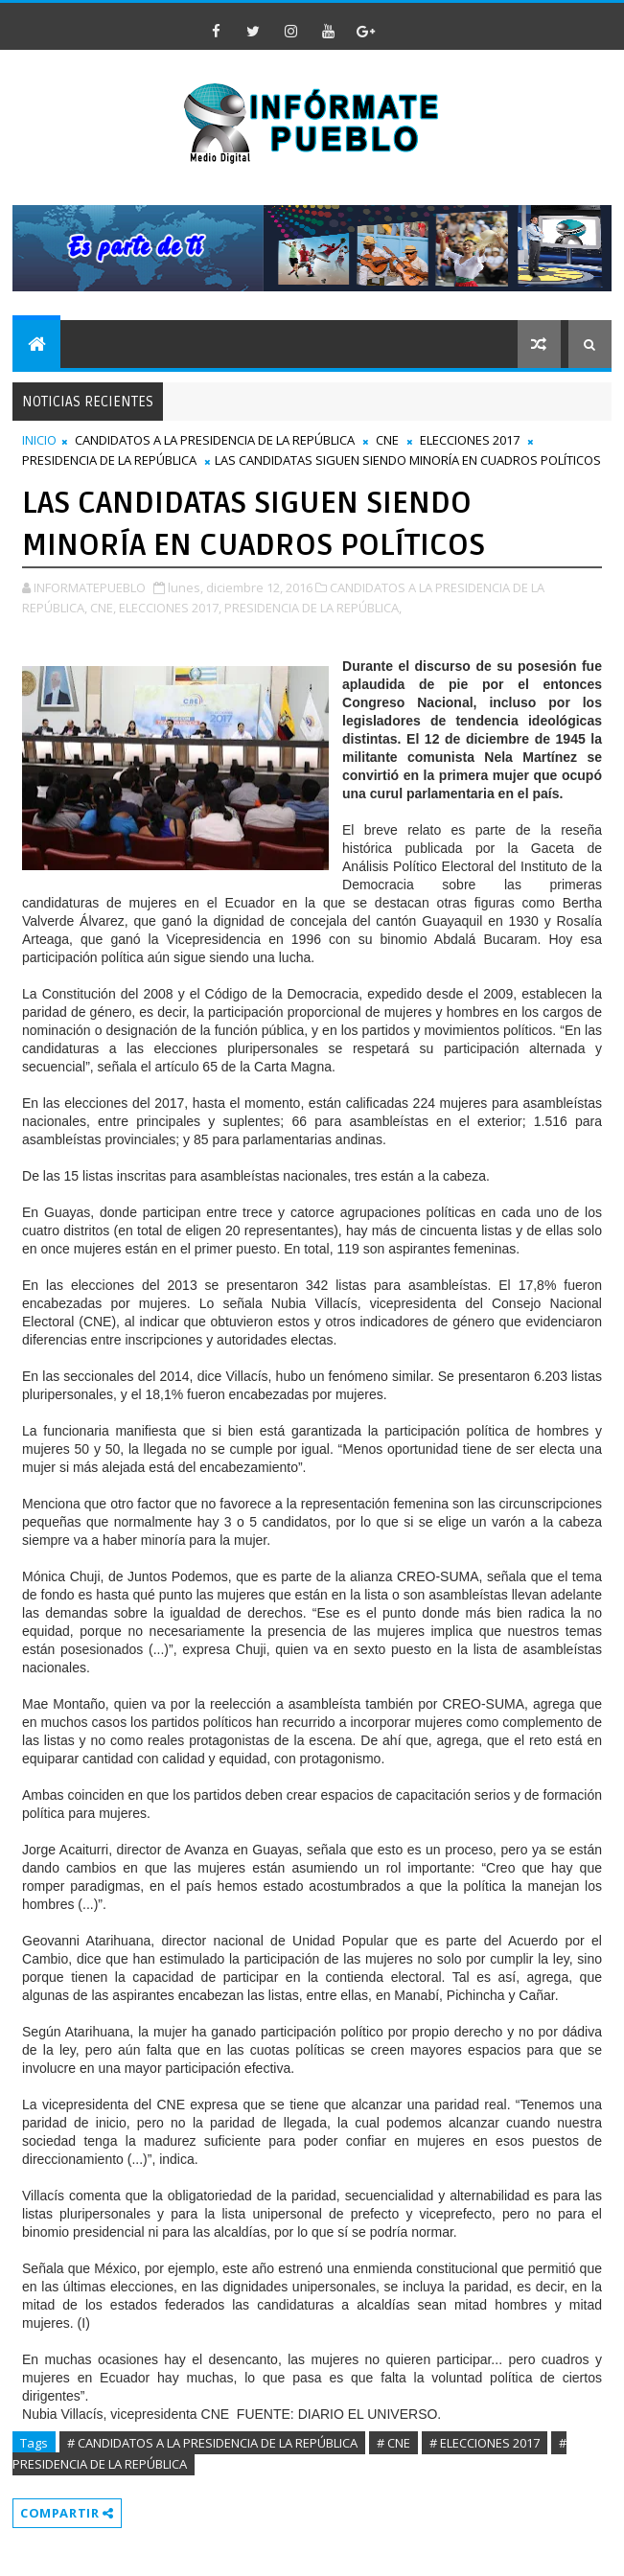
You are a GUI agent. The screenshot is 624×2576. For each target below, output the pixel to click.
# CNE (393, 2442)
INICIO (39, 439)
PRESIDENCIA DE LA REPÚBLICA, (313, 607)
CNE (387, 439)
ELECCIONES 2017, (170, 607)
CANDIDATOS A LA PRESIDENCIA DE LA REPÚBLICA (215, 439)
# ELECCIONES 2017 (484, 2442)
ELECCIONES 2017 (470, 439)
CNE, (103, 607)
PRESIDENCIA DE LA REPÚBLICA (109, 460)
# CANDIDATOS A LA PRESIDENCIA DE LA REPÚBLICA (212, 2442)
